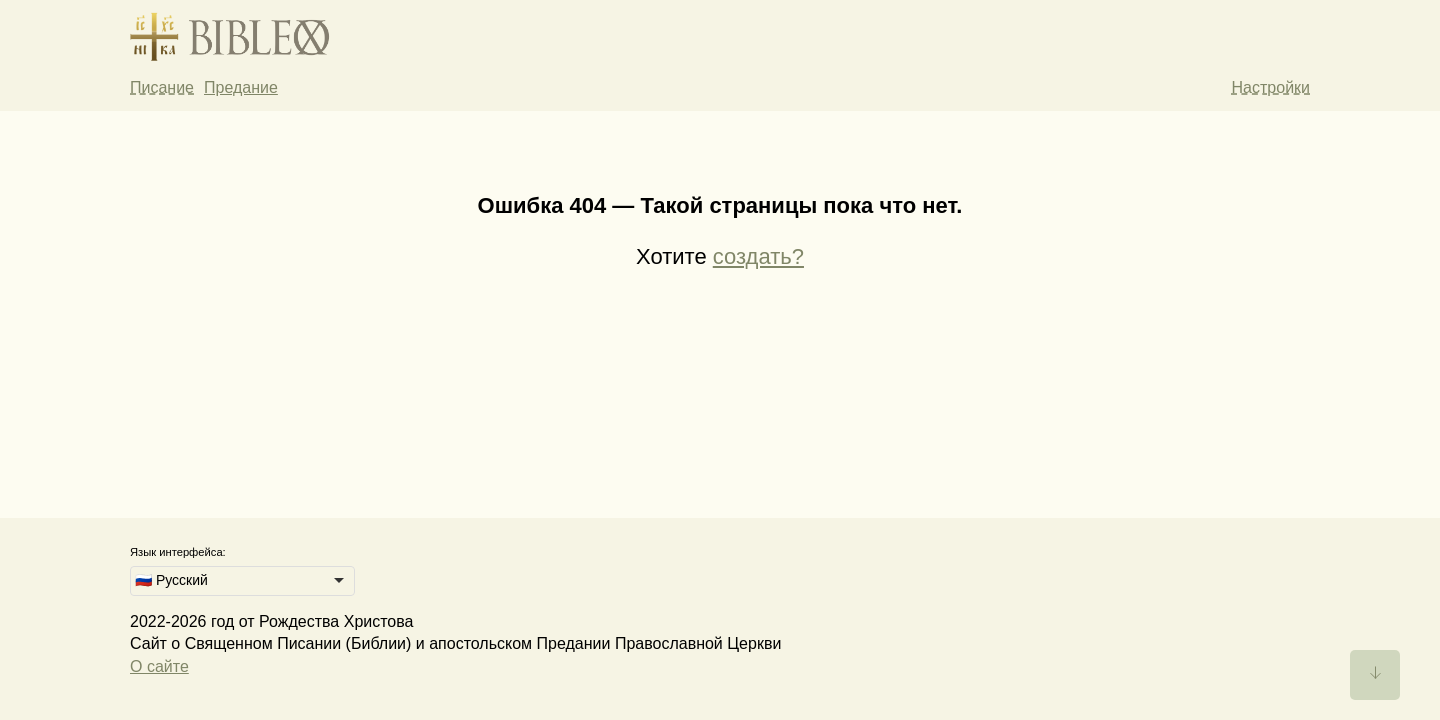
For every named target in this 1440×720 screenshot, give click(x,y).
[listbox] (242, 581)
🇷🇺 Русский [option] (171, 580)
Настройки (1271, 87)
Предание (241, 87)
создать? (758, 256)
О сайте (159, 666)
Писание (162, 87)
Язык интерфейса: (178, 552)
